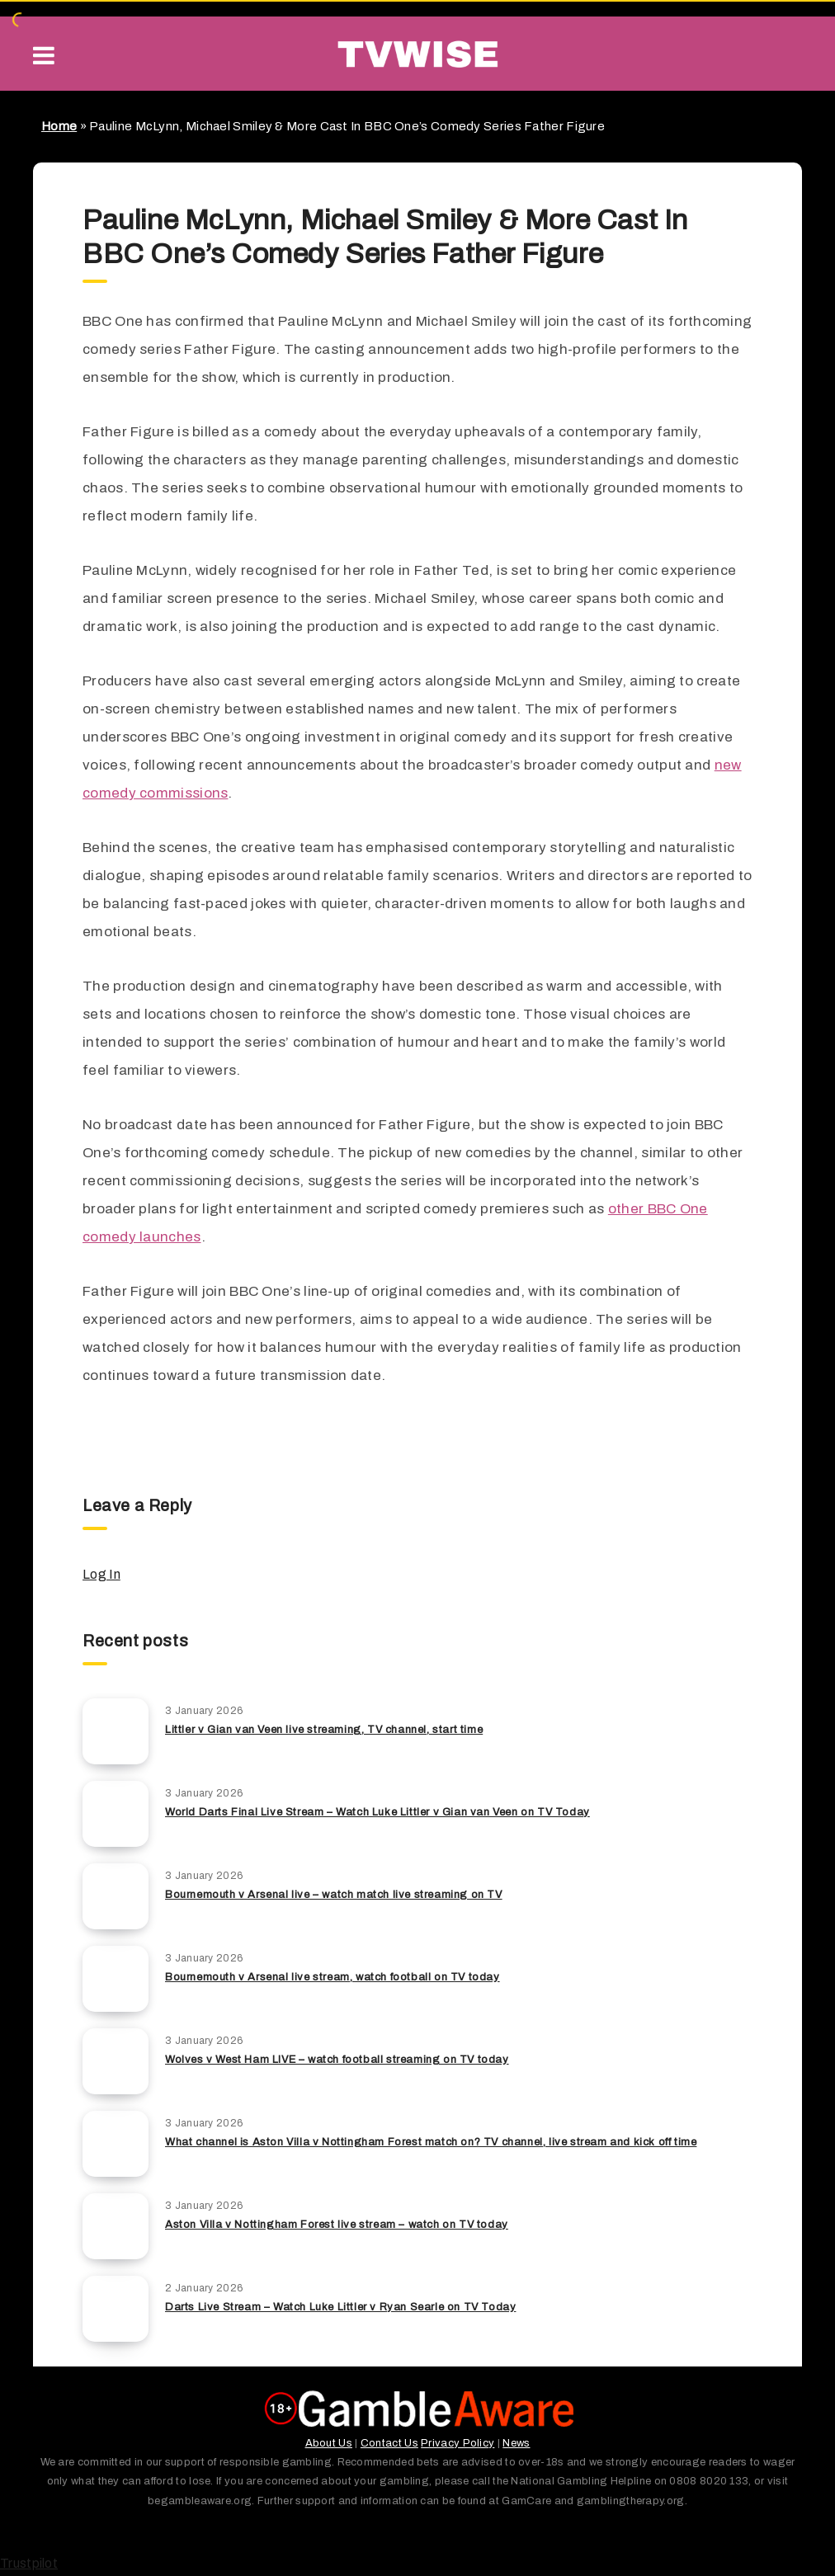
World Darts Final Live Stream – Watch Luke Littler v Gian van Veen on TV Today (377, 1812)
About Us (328, 2443)
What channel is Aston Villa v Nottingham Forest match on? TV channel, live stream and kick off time (430, 2142)
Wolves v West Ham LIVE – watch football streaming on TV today (337, 2059)
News (516, 2443)
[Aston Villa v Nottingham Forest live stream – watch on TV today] (116, 2226)
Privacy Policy (457, 2443)
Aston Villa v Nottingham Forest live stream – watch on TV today (336, 2224)
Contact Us (389, 2443)
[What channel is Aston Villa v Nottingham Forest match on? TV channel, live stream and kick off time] (116, 2144)
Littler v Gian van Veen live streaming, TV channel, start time (324, 1729)
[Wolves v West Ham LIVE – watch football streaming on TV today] (116, 2061)
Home (59, 126)
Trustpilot (29, 2563)
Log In (101, 1574)
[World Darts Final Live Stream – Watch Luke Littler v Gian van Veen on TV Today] (116, 1814)
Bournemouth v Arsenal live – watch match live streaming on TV (333, 1894)
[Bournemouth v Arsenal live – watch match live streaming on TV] (116, 1896)
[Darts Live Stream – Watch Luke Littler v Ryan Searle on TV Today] (116, 2309)
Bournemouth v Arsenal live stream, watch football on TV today (332, 1977)
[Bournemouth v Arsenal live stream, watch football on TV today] (116, 1979)
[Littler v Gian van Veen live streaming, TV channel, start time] (116, 1731)
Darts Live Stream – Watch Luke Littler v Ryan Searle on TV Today (340, 2307)
